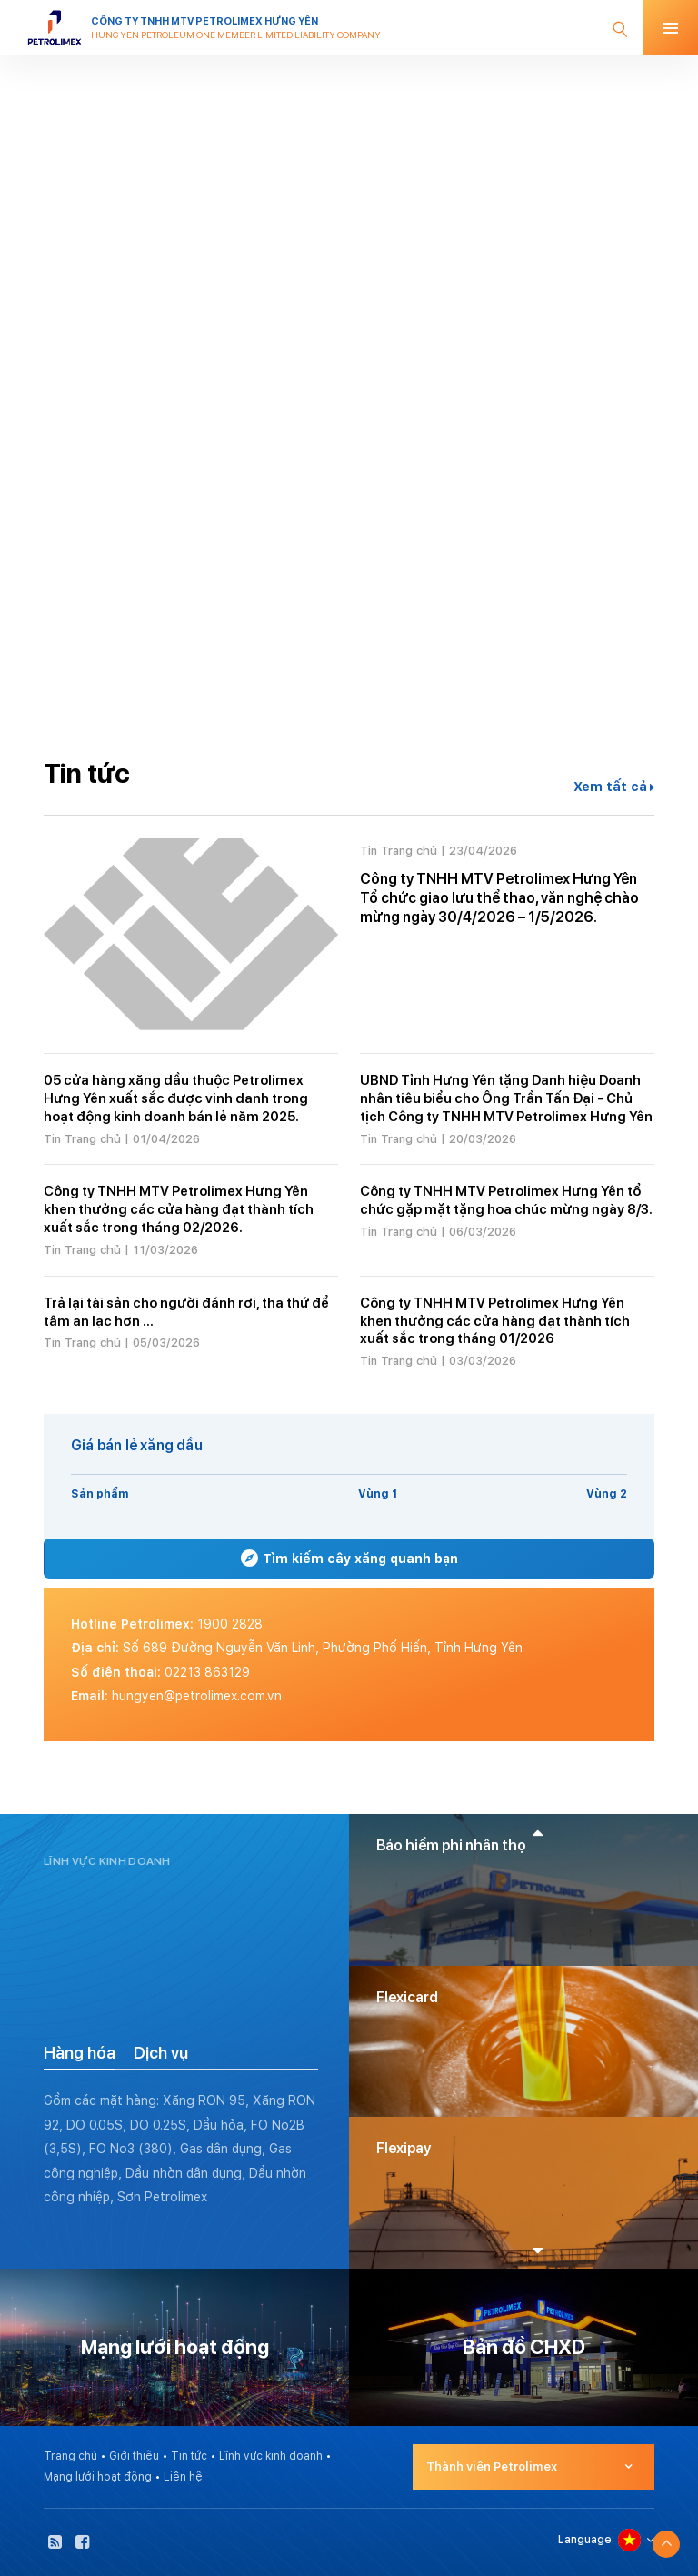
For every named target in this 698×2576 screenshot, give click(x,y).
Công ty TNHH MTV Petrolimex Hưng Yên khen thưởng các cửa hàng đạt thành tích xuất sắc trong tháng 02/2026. (179, 1209)
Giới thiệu (134, 2456)
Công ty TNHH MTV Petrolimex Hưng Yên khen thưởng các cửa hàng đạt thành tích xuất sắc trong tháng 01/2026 (495, 1321)
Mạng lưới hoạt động (98, 2477)
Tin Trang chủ (398, 850)
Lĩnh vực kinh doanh (271, 2456)
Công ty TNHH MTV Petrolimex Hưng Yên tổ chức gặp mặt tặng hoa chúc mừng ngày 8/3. (506, 1200)
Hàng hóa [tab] (79, 2052)
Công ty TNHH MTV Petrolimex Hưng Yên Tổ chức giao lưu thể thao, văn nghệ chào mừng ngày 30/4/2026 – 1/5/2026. (499, 898)
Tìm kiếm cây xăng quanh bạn (349, 1558)
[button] (538, 1832)
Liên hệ (183, 2477)
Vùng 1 (377, 1494)
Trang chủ (70, 2456)
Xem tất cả (613, 786)
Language (585, 2539)
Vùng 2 (606, 1494)
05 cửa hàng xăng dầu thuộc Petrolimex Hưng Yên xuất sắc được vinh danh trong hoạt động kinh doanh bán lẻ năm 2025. (176, 1098)
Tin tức (189, 2456)
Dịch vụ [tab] (161, 2052)
